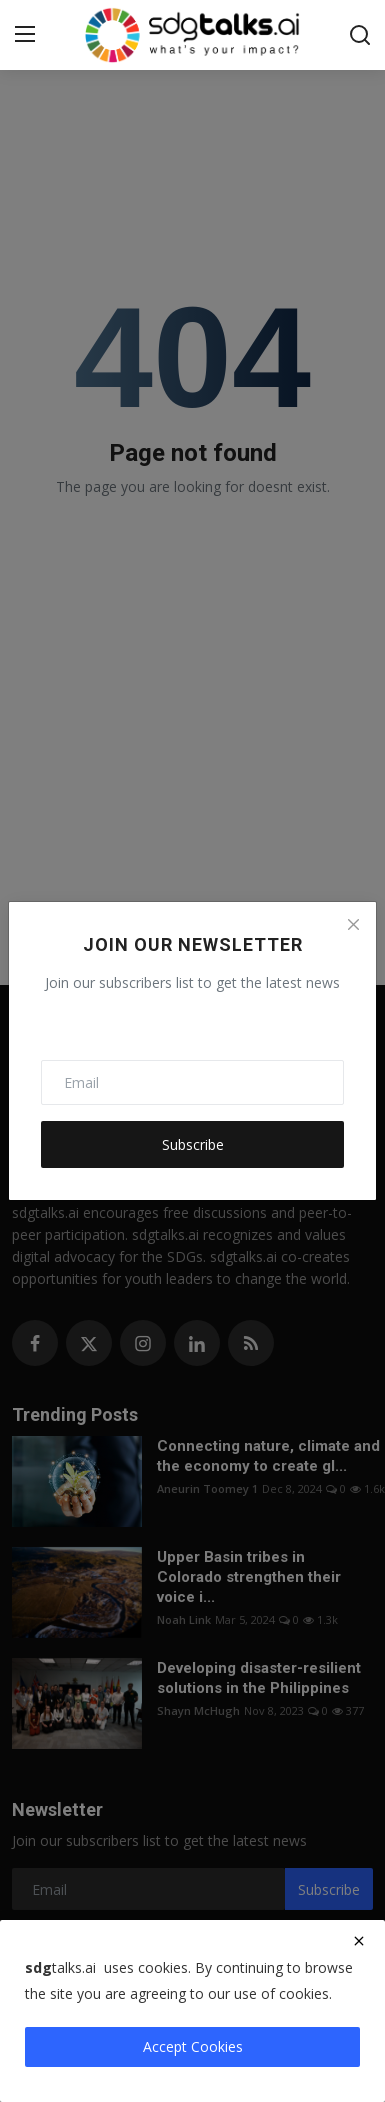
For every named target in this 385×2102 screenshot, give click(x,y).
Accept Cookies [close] (193, 2046)
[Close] (353, 925)
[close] (359, 1941)
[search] (360, 35)
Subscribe (193, 1144)
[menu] (25, 35)
